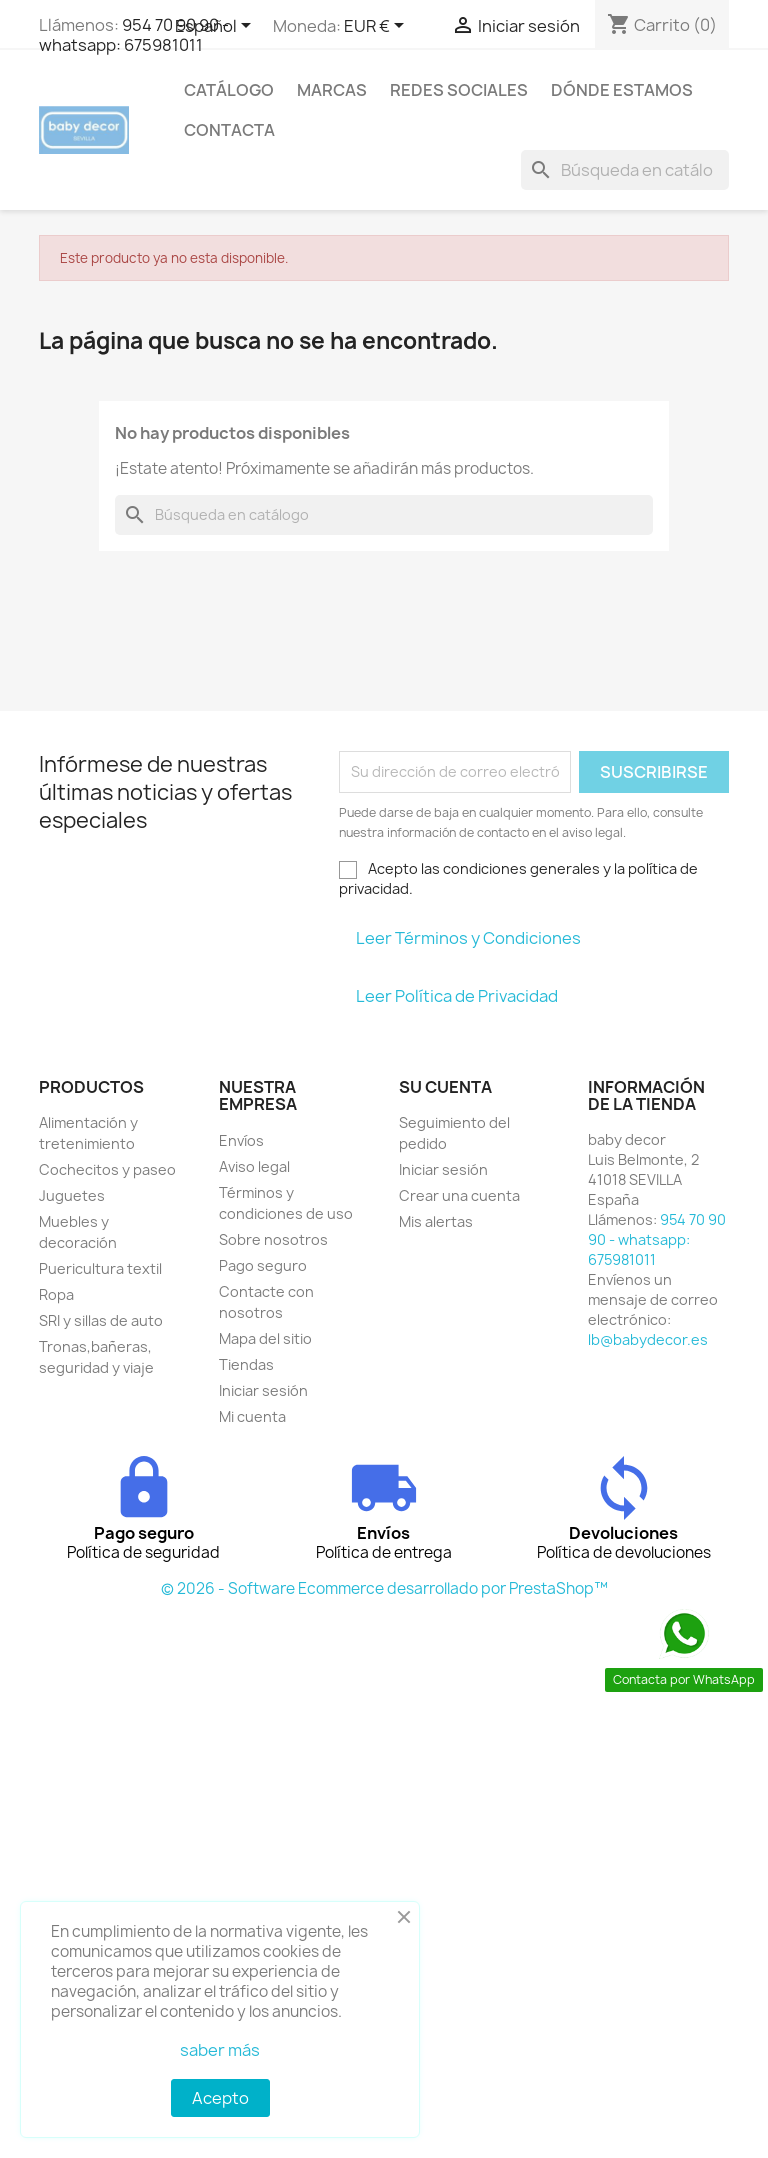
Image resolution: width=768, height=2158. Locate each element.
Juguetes (72, 1195)
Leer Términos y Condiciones (468, 938)
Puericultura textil (100, 1268)
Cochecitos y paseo (107, 1169)
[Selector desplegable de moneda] (377, 27)
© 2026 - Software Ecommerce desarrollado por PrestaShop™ (384, 1588)
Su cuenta (445, 1087)
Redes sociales (459, 90)
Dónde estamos (622, 90)
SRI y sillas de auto (101, 1320)
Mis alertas (436, 1221)
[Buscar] (625, 170)
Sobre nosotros (273, 1239)
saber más (220, 2050)
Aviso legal (254, 1166)
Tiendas (246, 1364)
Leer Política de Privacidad (457, 996)
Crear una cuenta (459, 1195)
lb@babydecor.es (648, 1339)
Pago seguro (263, 1265)
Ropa (56, 1294)
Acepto (220, 2098)
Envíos (241, 1140)
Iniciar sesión (263, 1390)
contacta (229, 130)
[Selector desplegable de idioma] (216, 27)
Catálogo (229, 90)
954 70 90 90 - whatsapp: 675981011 (134, 35)
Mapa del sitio (265, 1338)
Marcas (332, 90)
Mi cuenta (252, 1416)
